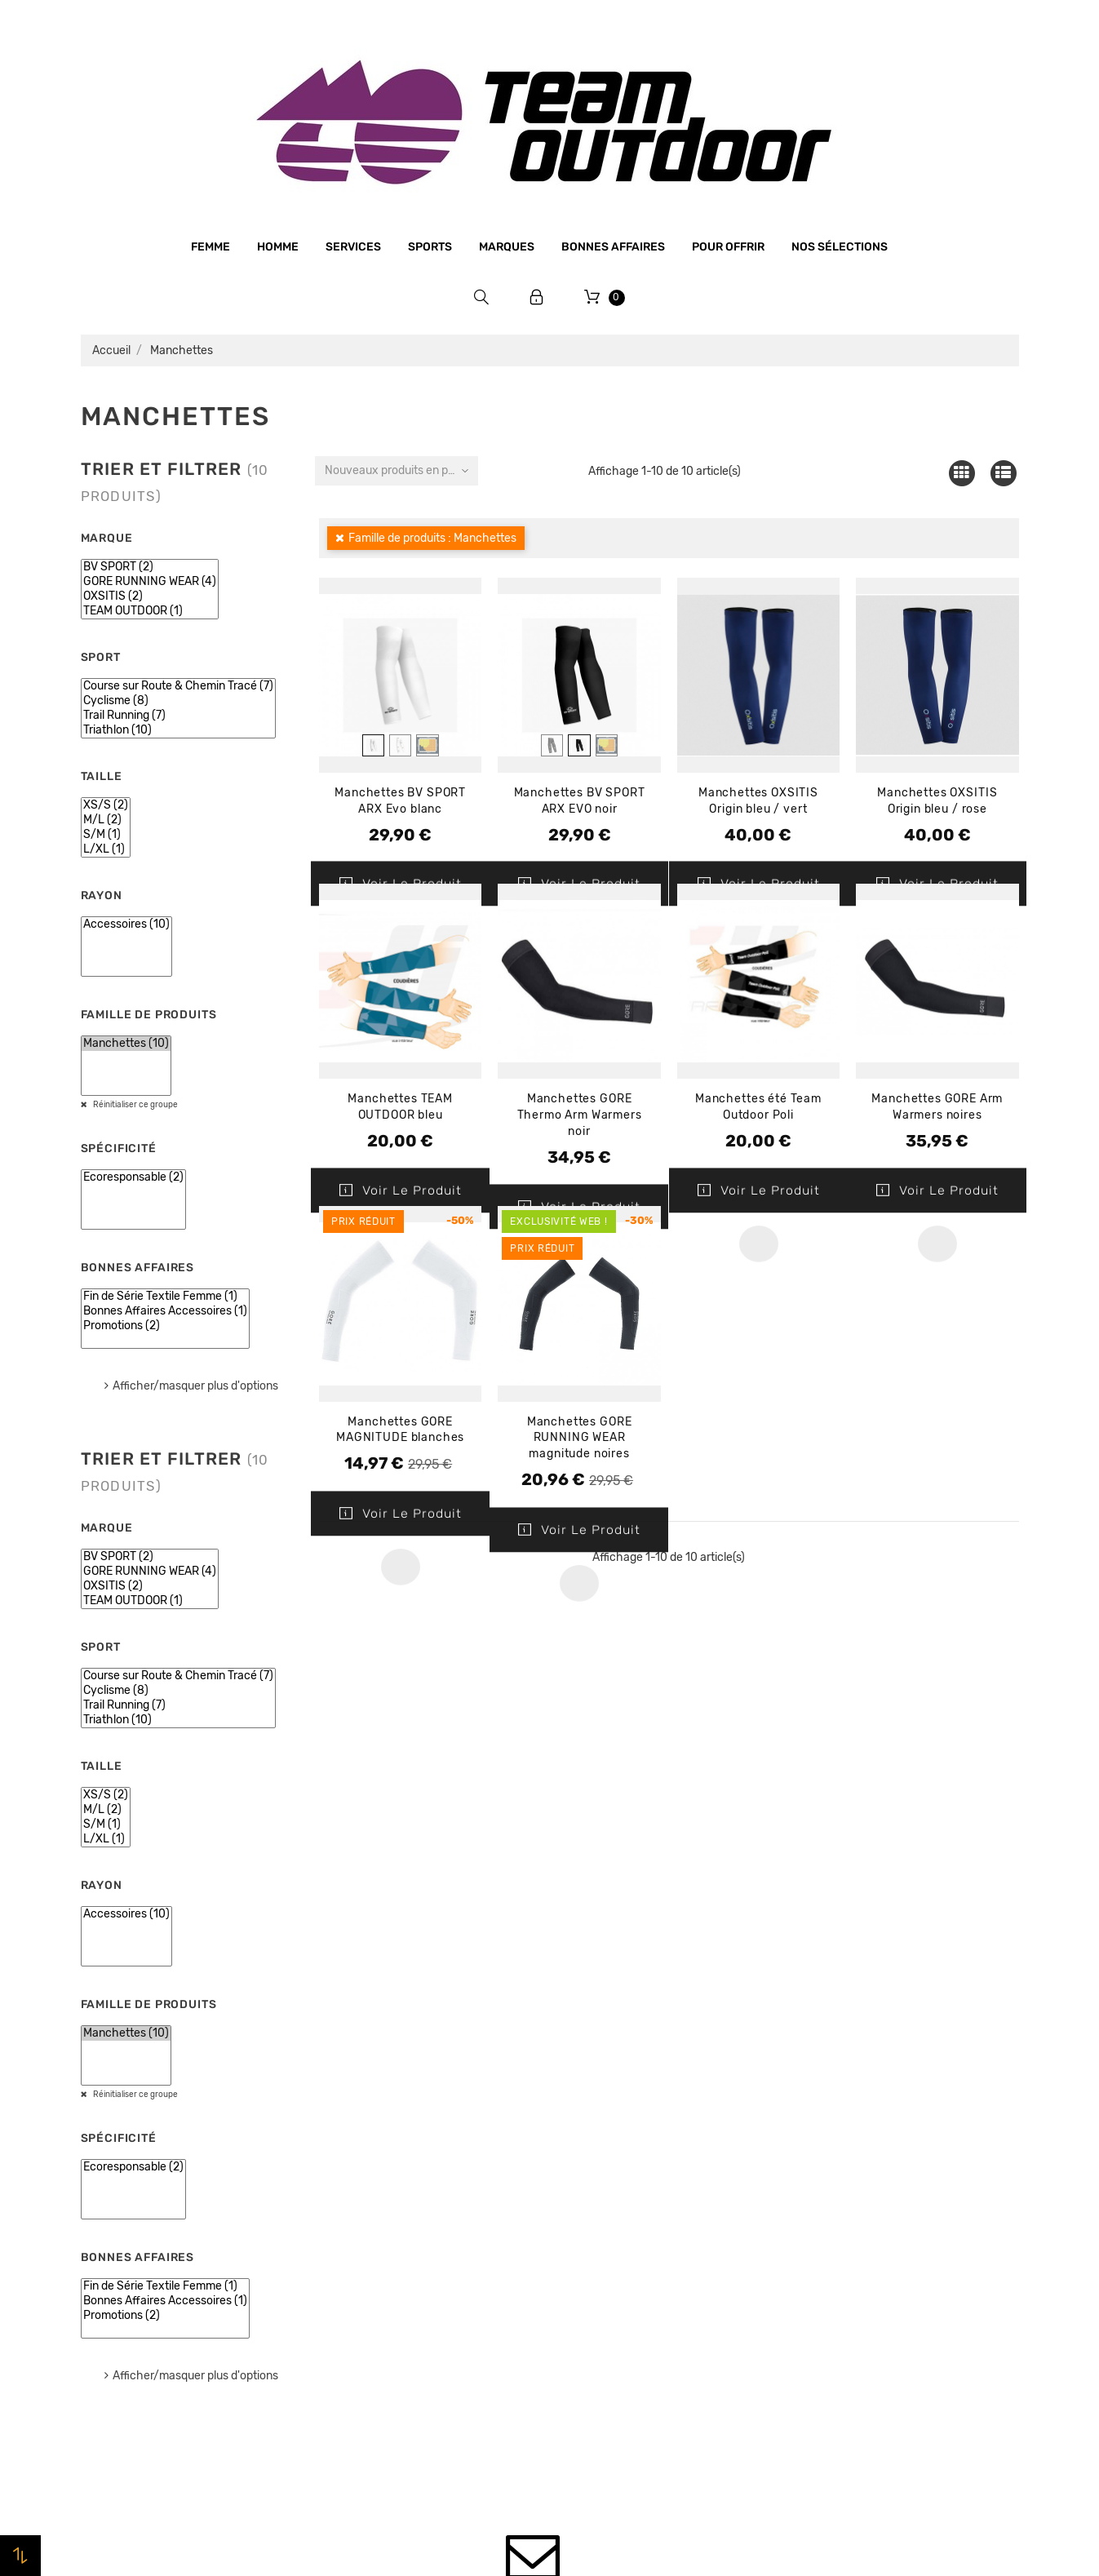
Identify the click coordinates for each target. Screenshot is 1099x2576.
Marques (506, 247)
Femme (210, 247)
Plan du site (353, 2372)
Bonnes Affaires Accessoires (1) (165, 1311)
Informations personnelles (871, 2125)
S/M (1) (106, 834)
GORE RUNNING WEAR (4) (150, 581)
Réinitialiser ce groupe (134, 1105)
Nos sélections (839, 247)
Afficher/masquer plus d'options (195, 1386)
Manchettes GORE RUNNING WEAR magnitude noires (579, 1438)
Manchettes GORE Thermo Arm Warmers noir (579, 1115)
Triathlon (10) (178, 730)
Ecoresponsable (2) (133, 1177)
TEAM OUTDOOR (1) (150, 611)
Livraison (345, 2279)
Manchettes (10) (126, 1043)
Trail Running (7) (178, 715)
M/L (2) (106, 820)
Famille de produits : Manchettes (432, 538)
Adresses (822, 2218)
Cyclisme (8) (178, 701)
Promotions (592, 2150)
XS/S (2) (106, 805)
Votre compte (862, 2079)
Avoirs (814, 2187)
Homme (278, 247)
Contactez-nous (365, 2341)
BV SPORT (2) (150, 567)
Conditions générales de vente (405, 2217)
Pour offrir (728, 247)
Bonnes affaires (613, 247)
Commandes (831, 2156)
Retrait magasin (364, 2310)
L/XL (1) (106, 849)
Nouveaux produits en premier (401, 470)
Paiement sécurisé (371, 2248)
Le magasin (351, 2124)
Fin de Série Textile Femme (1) (165, 1296)
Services (353, 247)
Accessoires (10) (126, 924)
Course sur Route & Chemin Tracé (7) (178, 686)
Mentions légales (367, 2186)
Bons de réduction (849, 2249)
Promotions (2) (165, 1326)
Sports (430, 247)
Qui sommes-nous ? (376, 2155)
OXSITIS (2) (150, 596)
